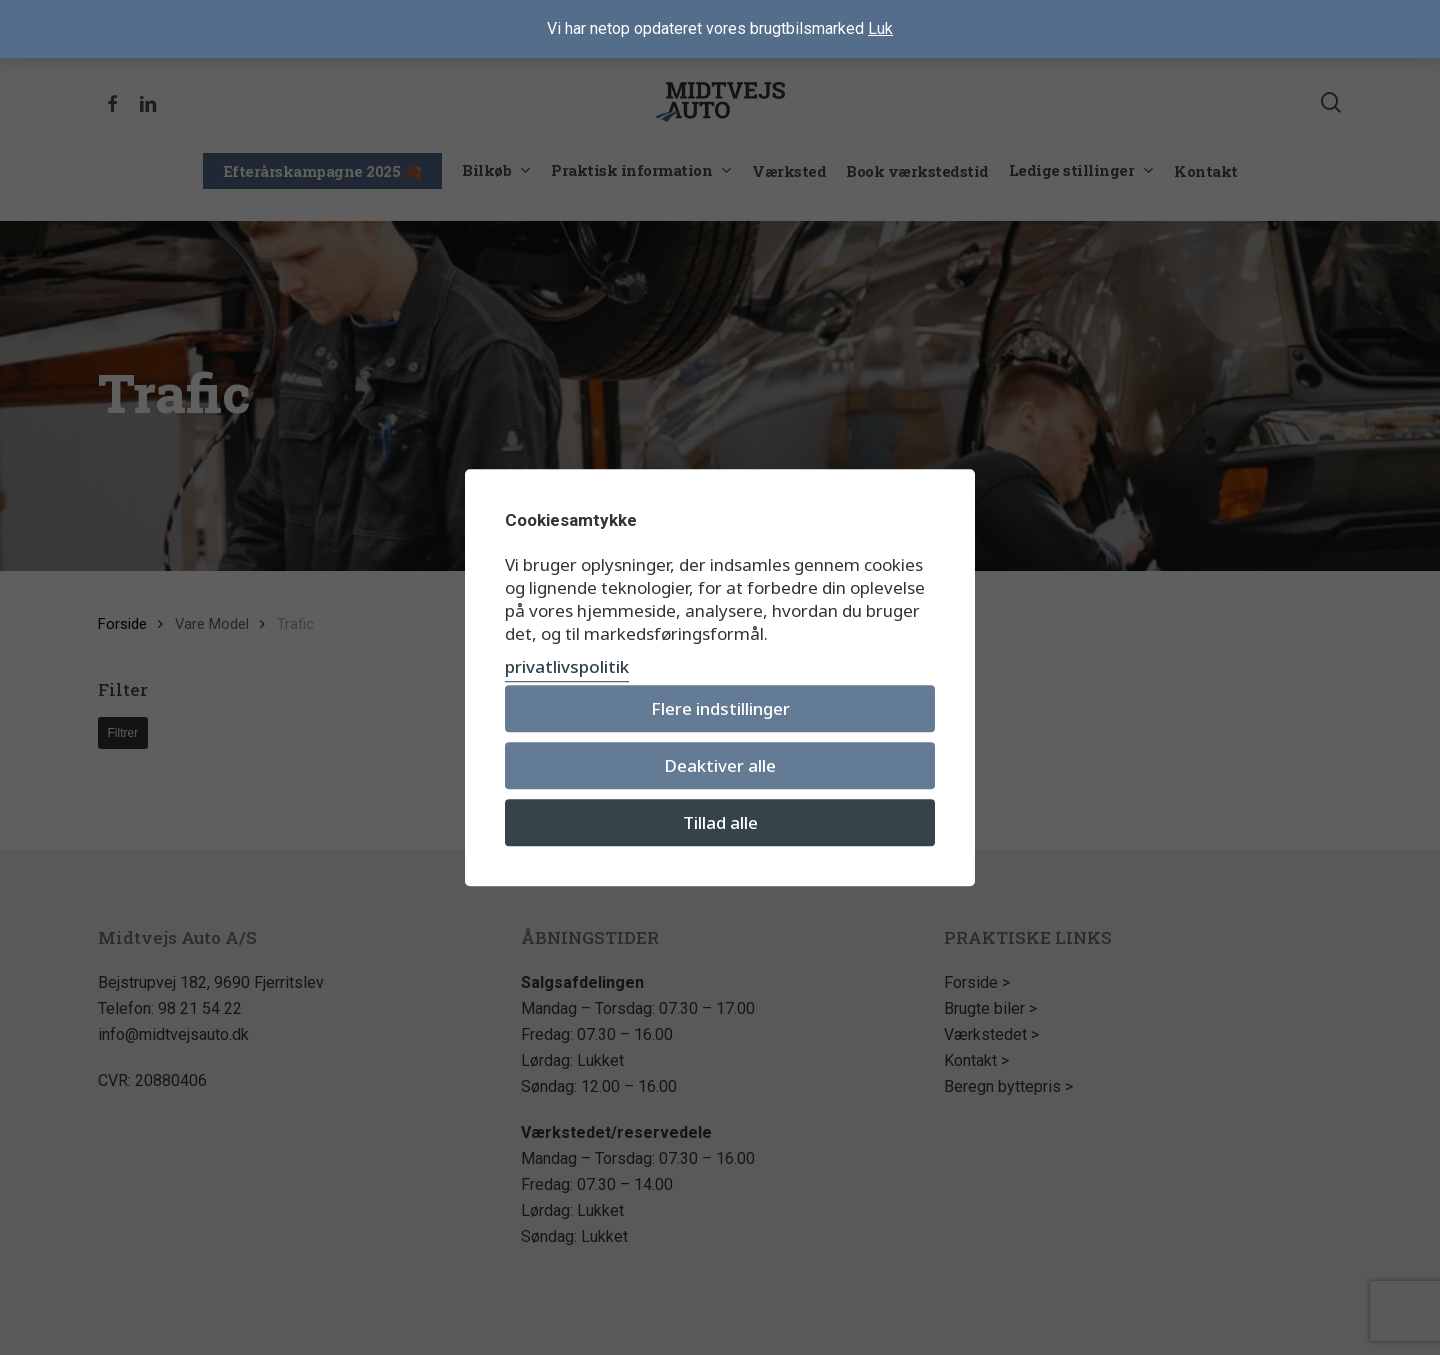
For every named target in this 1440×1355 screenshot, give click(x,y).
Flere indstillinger (720, 708)
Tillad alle (720, 822)
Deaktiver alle (720, 765)
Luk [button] (880, 28)
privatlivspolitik (567, 666)
